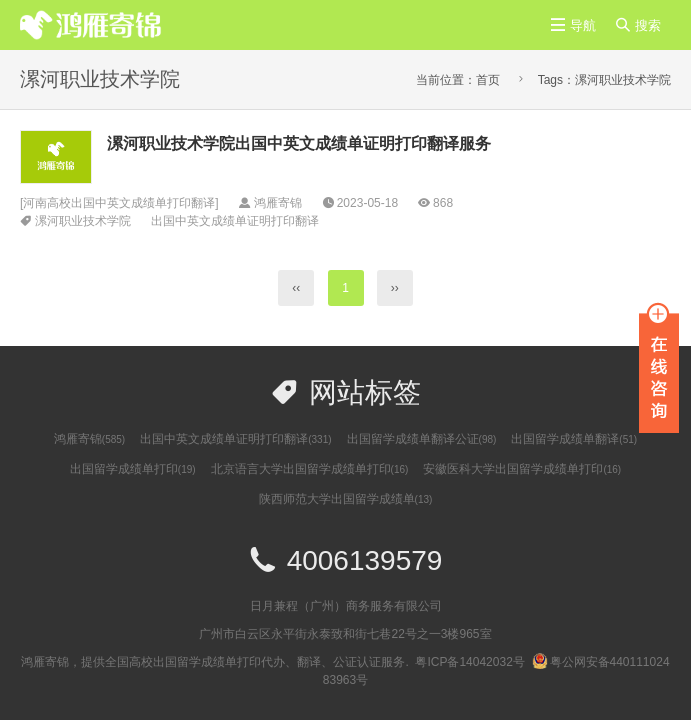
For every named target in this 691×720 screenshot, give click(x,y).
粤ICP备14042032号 (469, 662)
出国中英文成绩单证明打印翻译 (235, 221)
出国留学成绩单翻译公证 (422, 439)
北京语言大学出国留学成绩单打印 (310, 469)
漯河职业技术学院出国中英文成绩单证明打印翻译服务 (299, 143)
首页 (488, 80)
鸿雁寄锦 (89, 439)
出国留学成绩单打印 (133, 469)
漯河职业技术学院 (83, 221)
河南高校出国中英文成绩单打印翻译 (119, 203)
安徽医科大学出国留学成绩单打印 (522, 469)
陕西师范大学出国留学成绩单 (346, 499)
